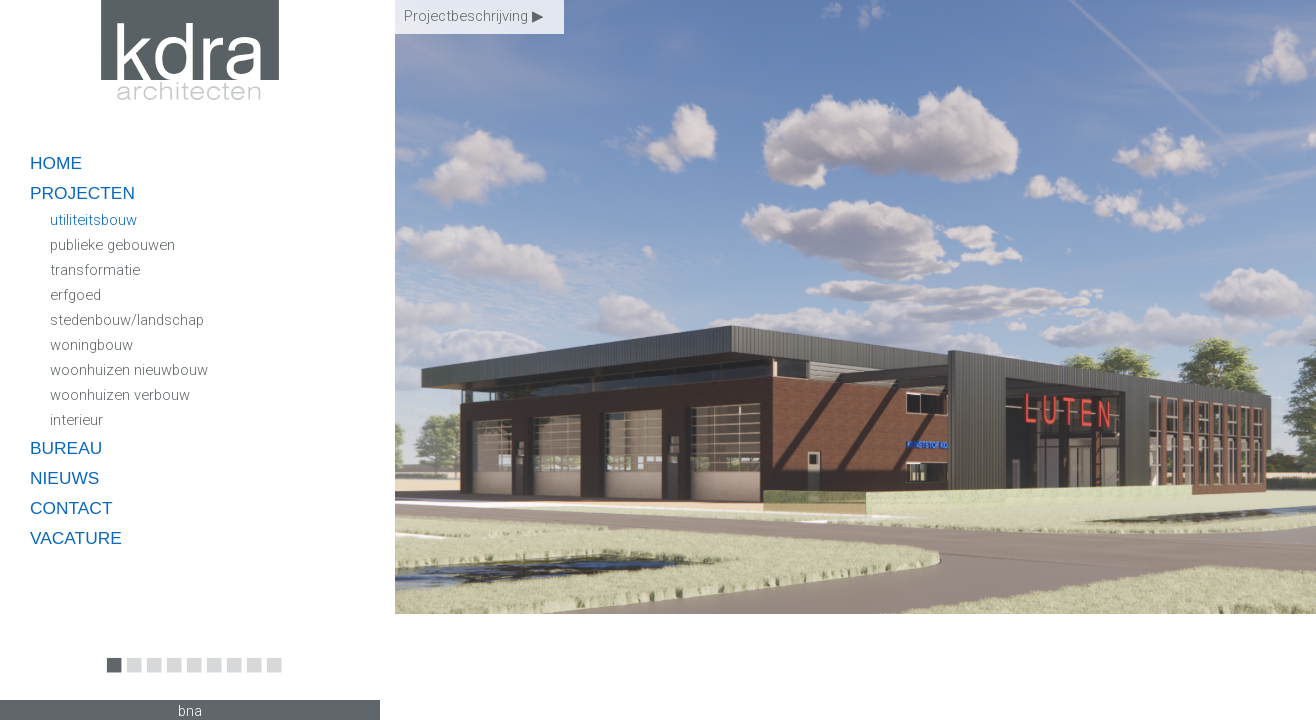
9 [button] (270, 679)
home (56, 163)
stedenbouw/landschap (127, 320)
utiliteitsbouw (93, 220)
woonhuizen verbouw (120, 395)
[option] (855, 360)
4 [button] (170, 679)
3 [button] (150, 679)
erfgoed (75, 295)
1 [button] (110, 679)
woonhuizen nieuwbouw (129, 370)
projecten (82, 193)
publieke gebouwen (112, 245)
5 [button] (190, 679)
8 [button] (250, 679)
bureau (66, 448)
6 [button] (210, 679)
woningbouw (91, 345)
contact (71, 508)
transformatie (95, 270)
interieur (76, 420)
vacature (76, 538)
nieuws (64, 478)
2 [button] (130, 679)
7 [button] (230, 679)
